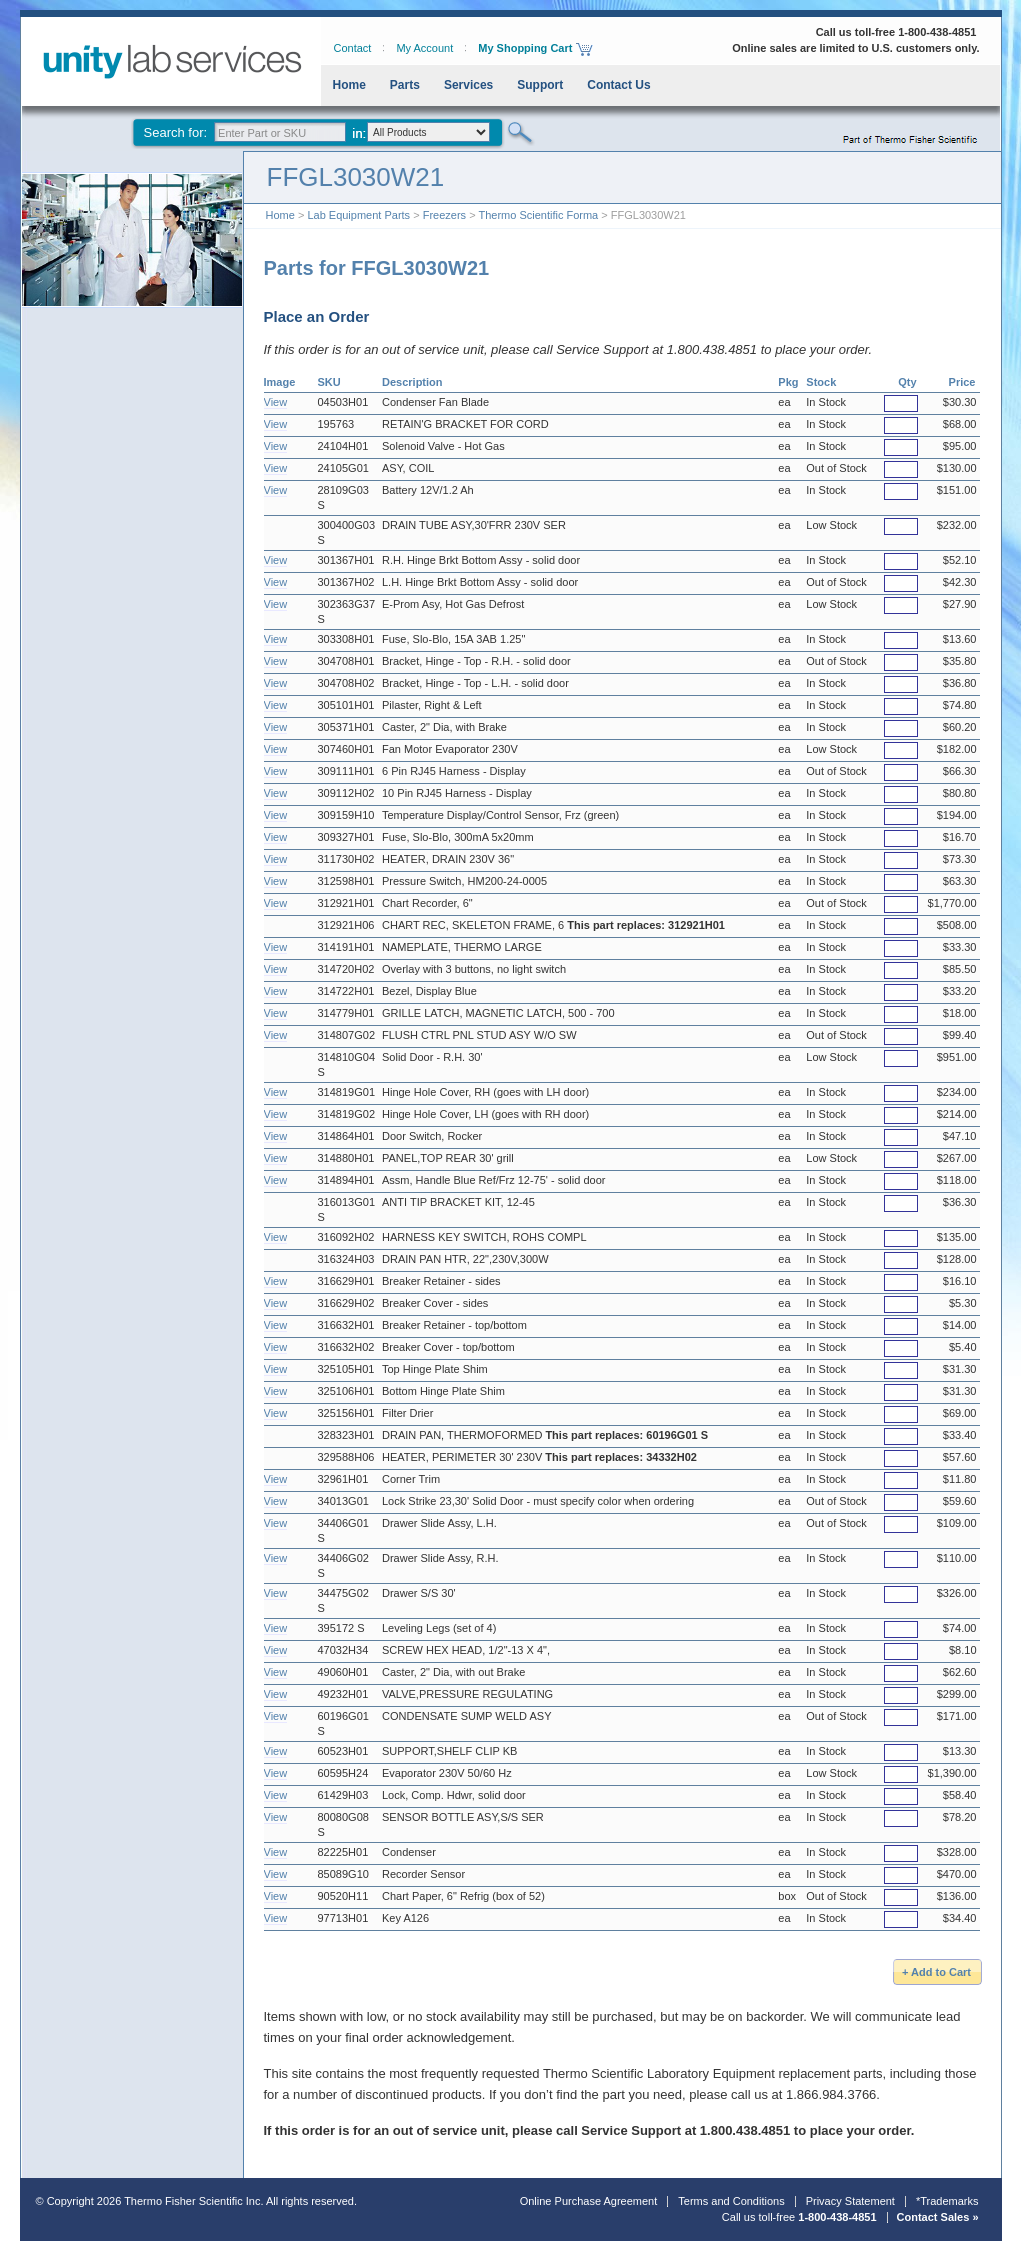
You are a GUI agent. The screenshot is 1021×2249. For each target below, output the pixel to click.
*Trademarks (947, 2201)
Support (540, 85)
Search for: (176, 132)
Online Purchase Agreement (589, 2201)
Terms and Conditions (731, 2201)
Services (468, 85)
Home (349, 85)
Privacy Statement (850, 2201)
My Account (424, 48)
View (276, 402)
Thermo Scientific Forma (538, 215)
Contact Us (618, 85)
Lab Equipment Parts (358, 215)
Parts (405, 85)
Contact (353, 48)
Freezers (444, 215)
